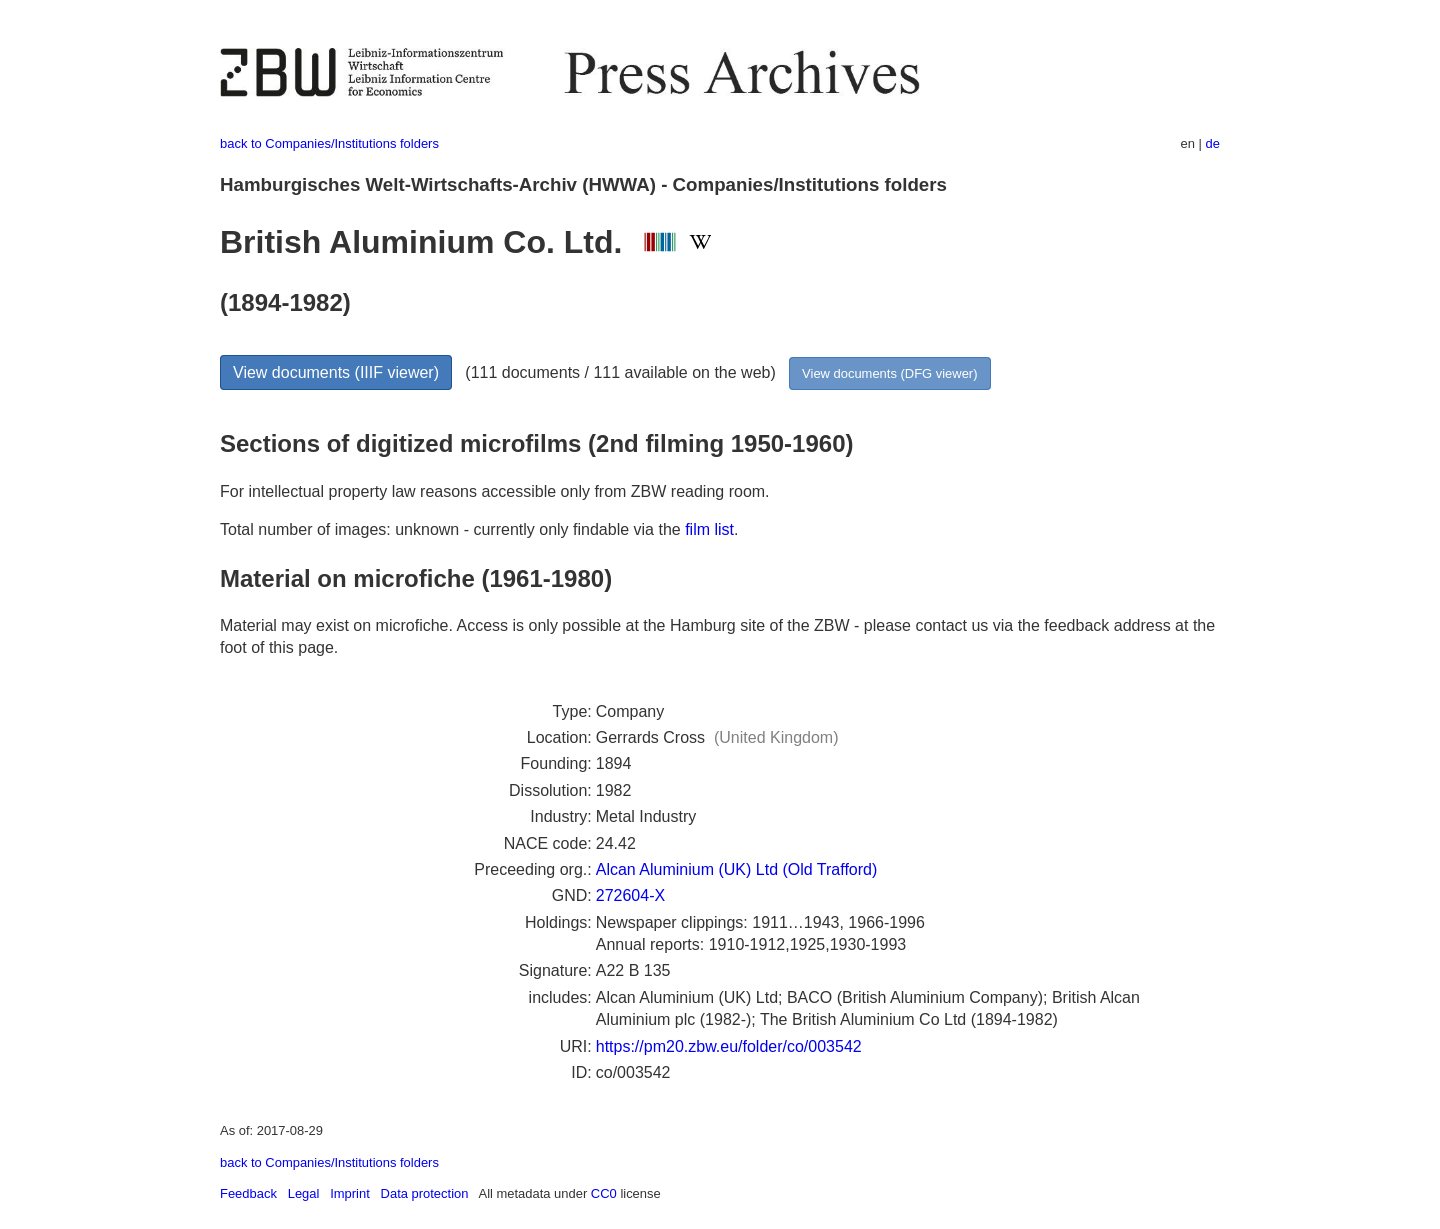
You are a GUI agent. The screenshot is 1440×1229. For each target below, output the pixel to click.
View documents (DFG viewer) (889, 373)
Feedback (248, 1193)
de (1213, 143)
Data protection (425, 1193)
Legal (304, 1193)
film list (709, 529)
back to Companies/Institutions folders (329, 143)
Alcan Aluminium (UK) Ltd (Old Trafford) (737, 869)
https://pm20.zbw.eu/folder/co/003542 (729, 1046)
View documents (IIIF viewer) (336, 372)
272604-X (630, 895)
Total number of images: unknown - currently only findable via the (452, 529)
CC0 (604, 1193)
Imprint (350, 1193)
